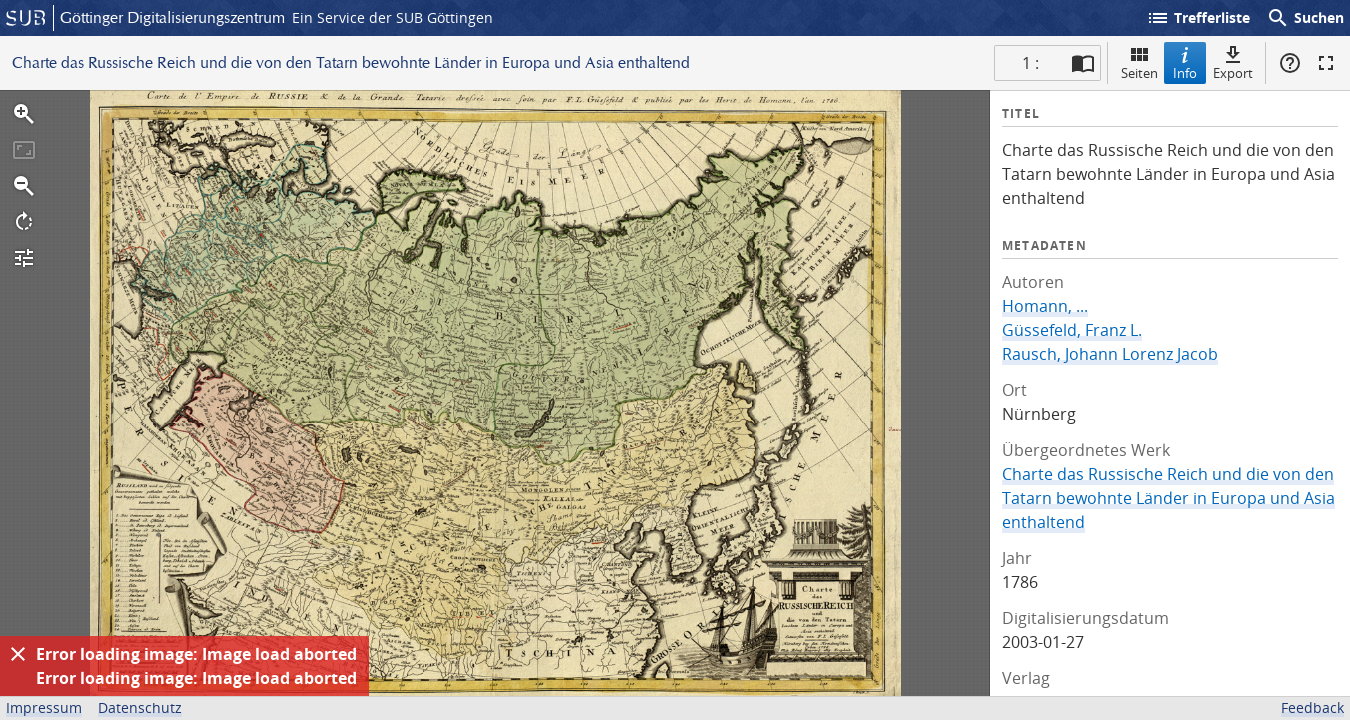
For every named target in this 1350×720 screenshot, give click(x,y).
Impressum (44, 707)
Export (1233, 62)
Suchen (1305, 18)
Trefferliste (1198, 18)
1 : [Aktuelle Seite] (1030, 63)
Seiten (1139, 62)
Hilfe (1290, 63)
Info (1185, 62)
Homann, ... (1045, 306)
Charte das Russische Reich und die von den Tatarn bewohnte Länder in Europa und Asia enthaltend (1168, 498)
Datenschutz (140, 707)
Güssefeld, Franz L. (1072, 330)
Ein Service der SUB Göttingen (392, 17)
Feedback (1312, 707)
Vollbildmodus (1326, 63)
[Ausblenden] (18, 654)
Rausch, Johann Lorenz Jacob (1110, 354)
